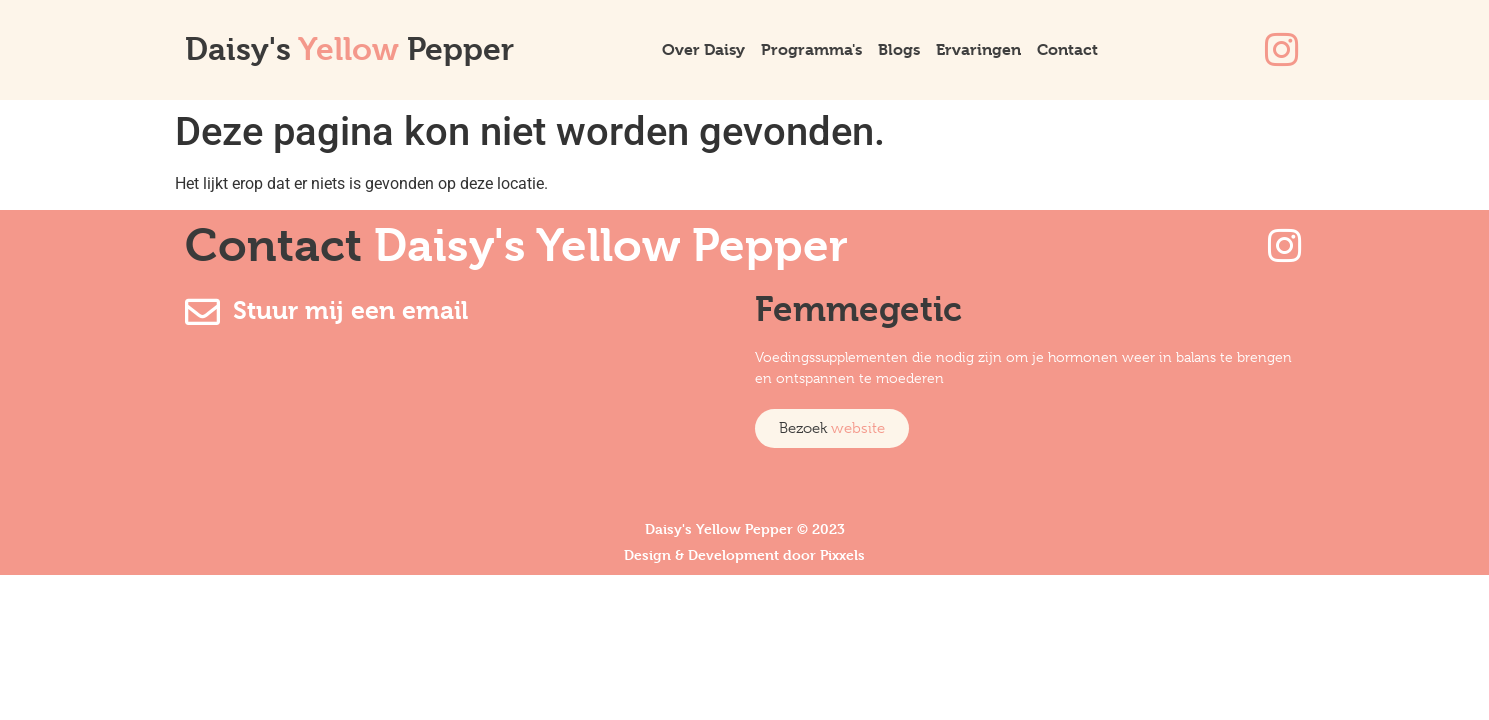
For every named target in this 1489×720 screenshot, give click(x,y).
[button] (832, 428)
